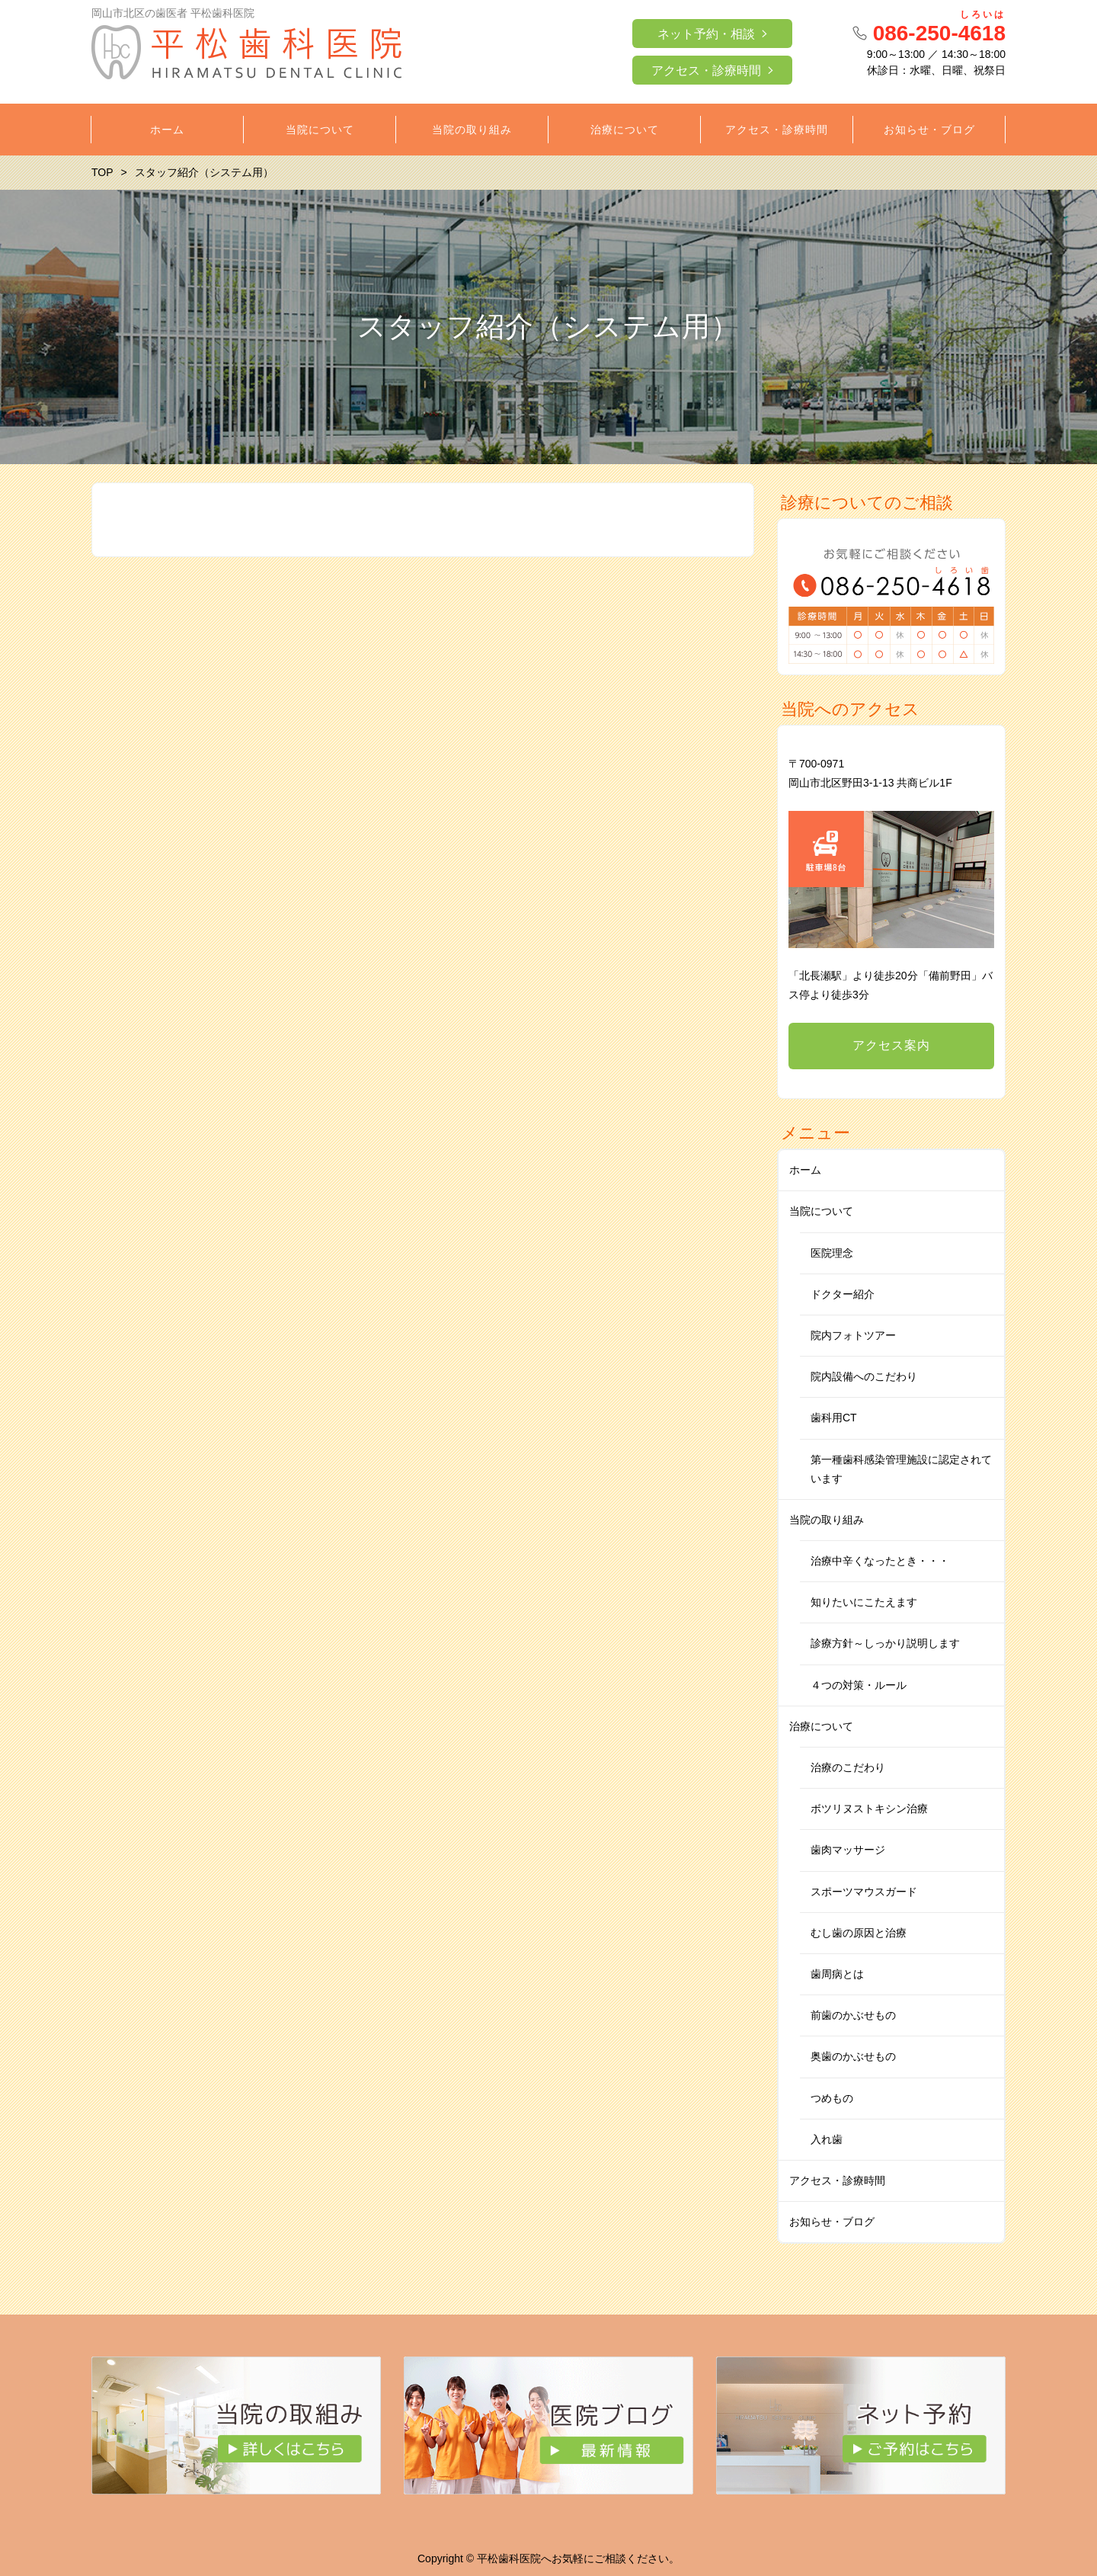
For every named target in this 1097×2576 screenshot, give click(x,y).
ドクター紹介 (843, 1294)
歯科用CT (834, 1417)
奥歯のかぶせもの (853, 2056)
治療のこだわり (848, 1767)
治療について (821, 1726)
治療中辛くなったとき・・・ (880, 1561)
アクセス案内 (891, 1045)
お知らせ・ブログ (832, 2222)
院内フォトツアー (853, 1335)
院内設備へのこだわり (864, 1376)
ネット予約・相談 (706, 33)
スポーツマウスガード (864, 1892)
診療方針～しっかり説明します (885, 1643)
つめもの (832, 2098)
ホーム (805, 1170)
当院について (821, 1211)
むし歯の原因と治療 (859, 1933)
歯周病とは (837, 1974)
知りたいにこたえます (864, 1602)
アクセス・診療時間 (706, 70)
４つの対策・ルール (859, 1685)
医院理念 (832, 1253)
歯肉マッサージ (848, 1850)
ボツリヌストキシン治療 (869, 1808)
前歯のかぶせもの (853, 2015)
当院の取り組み (826, 1520)
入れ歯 (827, 2139)
